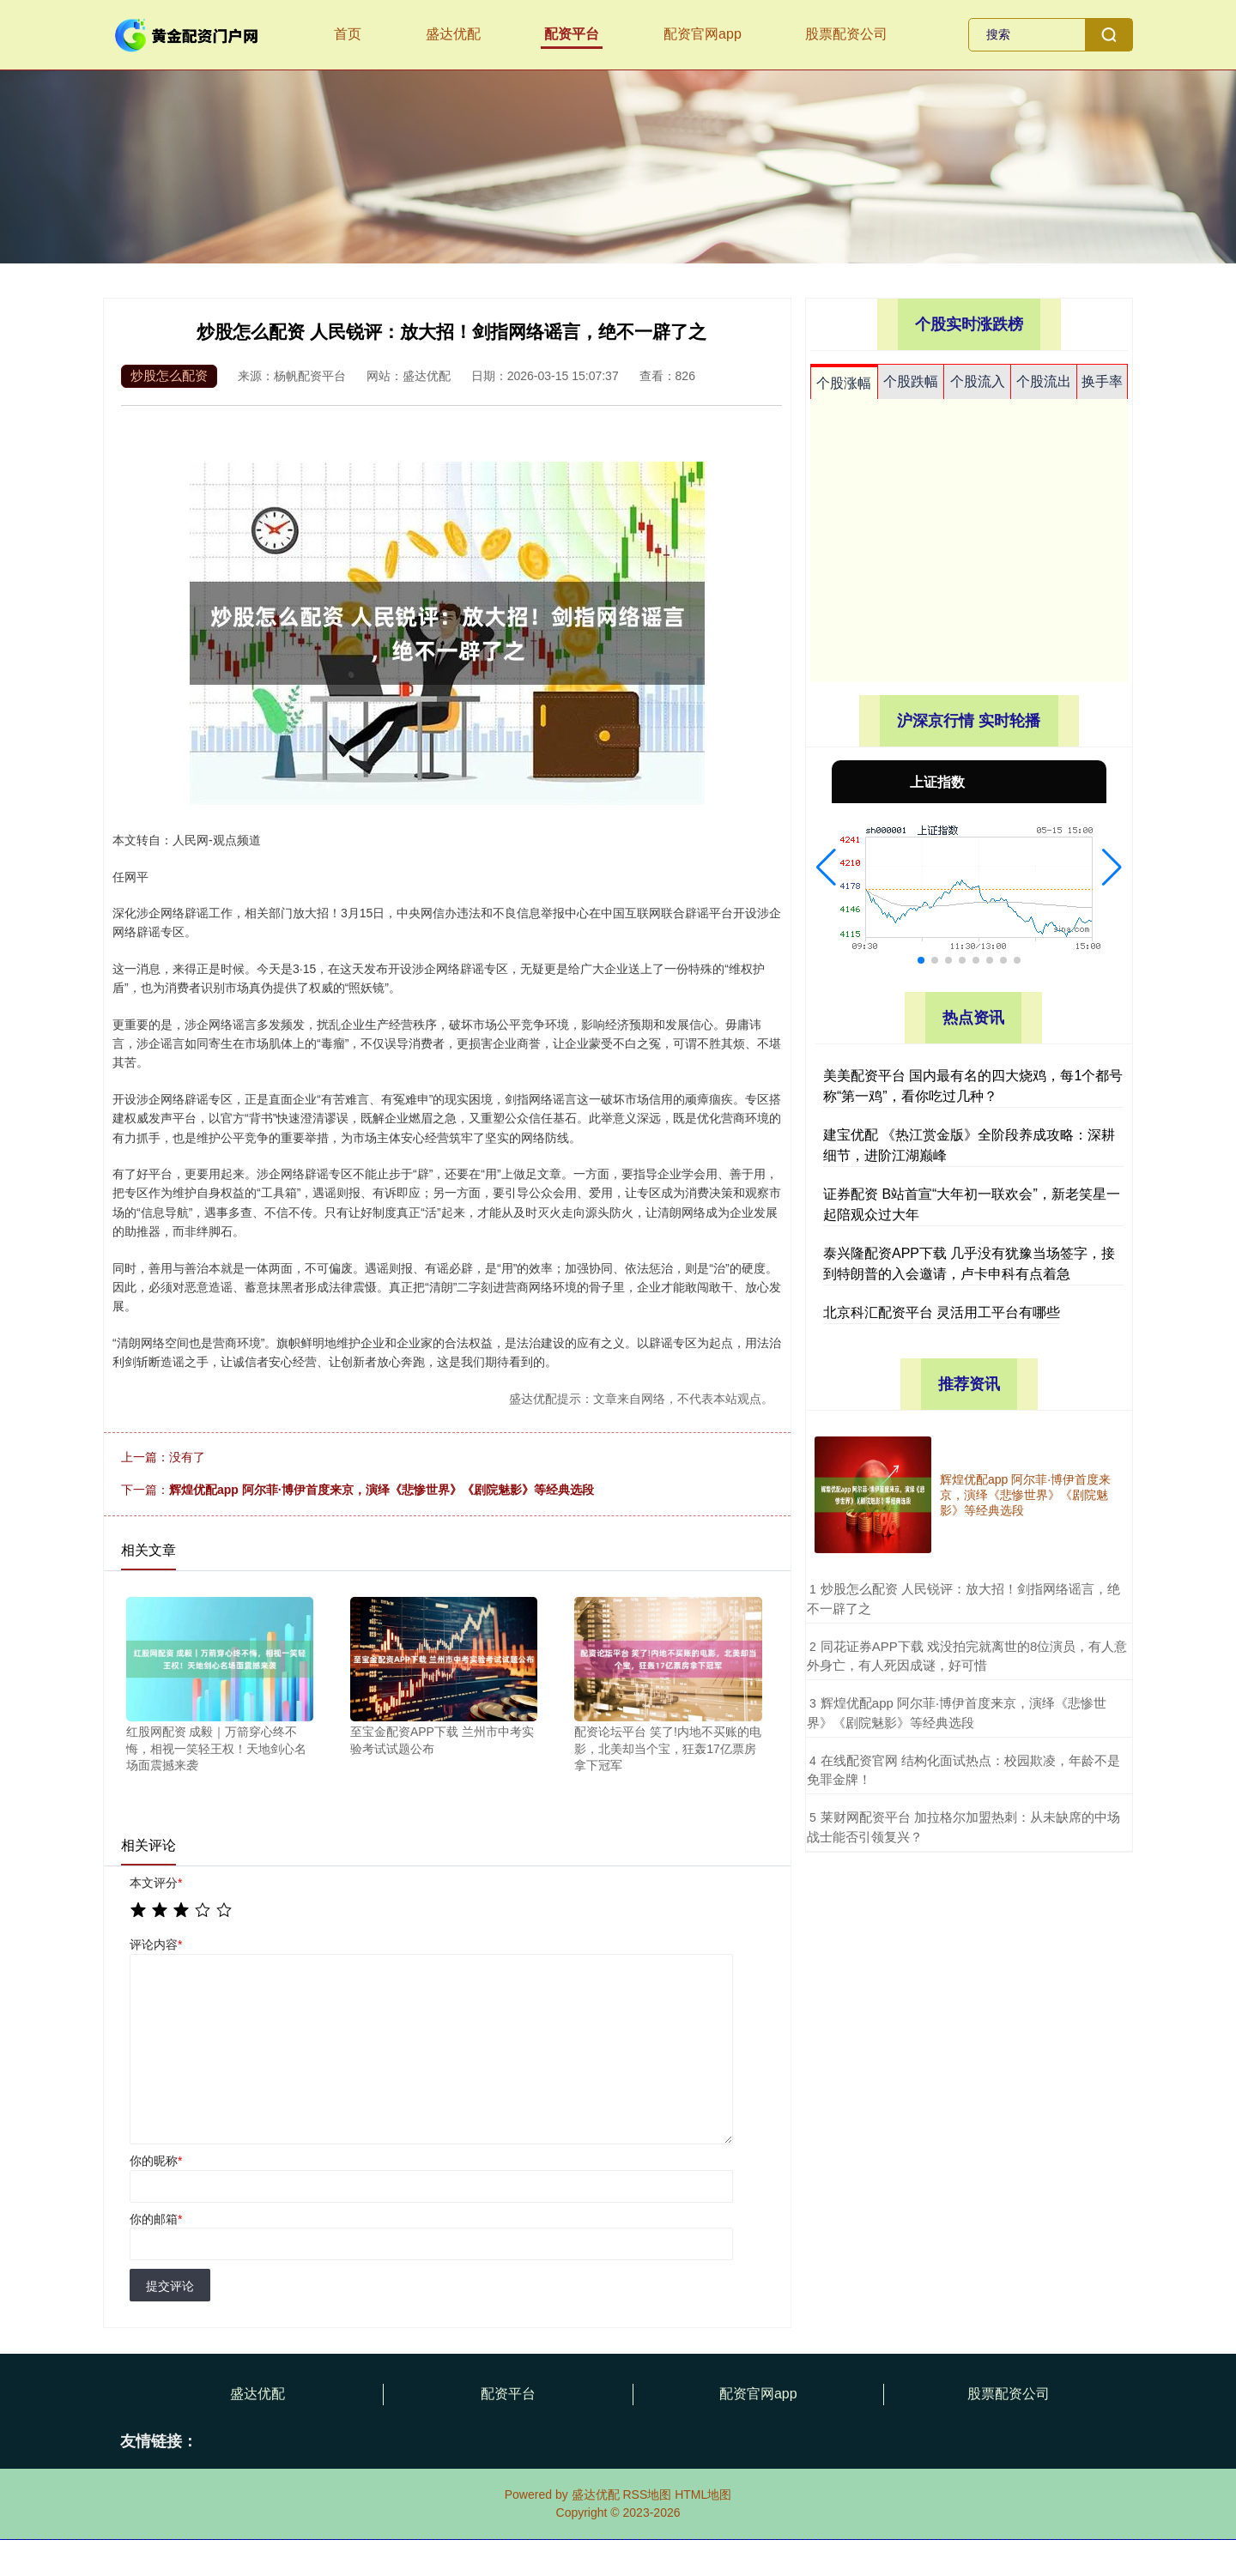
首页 (347, 34)
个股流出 (1043, 381)
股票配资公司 (846, 34)
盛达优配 (453, 34)
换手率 (1102, 381)
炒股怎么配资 (169, 375)
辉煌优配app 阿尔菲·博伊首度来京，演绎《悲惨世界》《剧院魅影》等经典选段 (381, 1490)
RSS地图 (646, 2494)
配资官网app (702, 34)
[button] (826, 867)
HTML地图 (703, 2494)
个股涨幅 (843, 383)
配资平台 (571, 34)
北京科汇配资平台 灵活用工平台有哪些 (941, 1312)
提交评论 (170, 2286)
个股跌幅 (910, 381)
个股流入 (977, 381)
